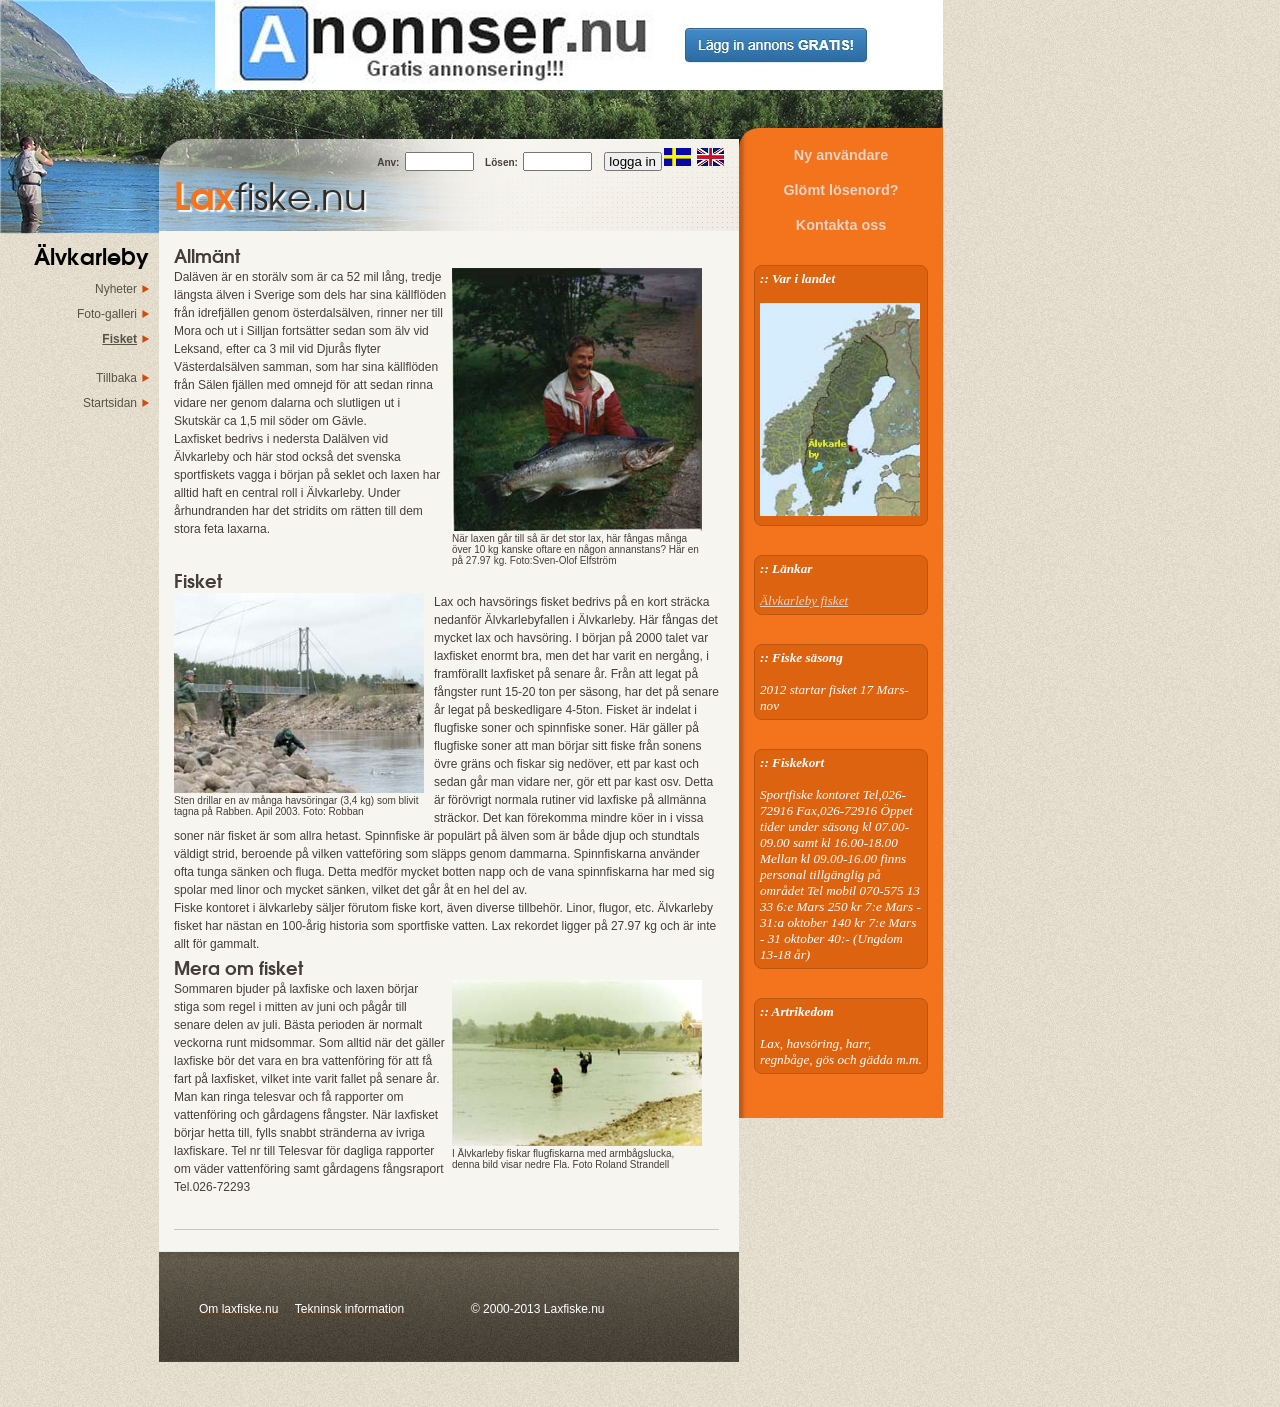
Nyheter (116, 289)
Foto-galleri (107, 314)
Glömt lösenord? (840, 190)
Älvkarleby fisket (804, 600)
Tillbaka (116, 378)
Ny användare (841, 155)
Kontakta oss (841, 225)
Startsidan (110, 403)
